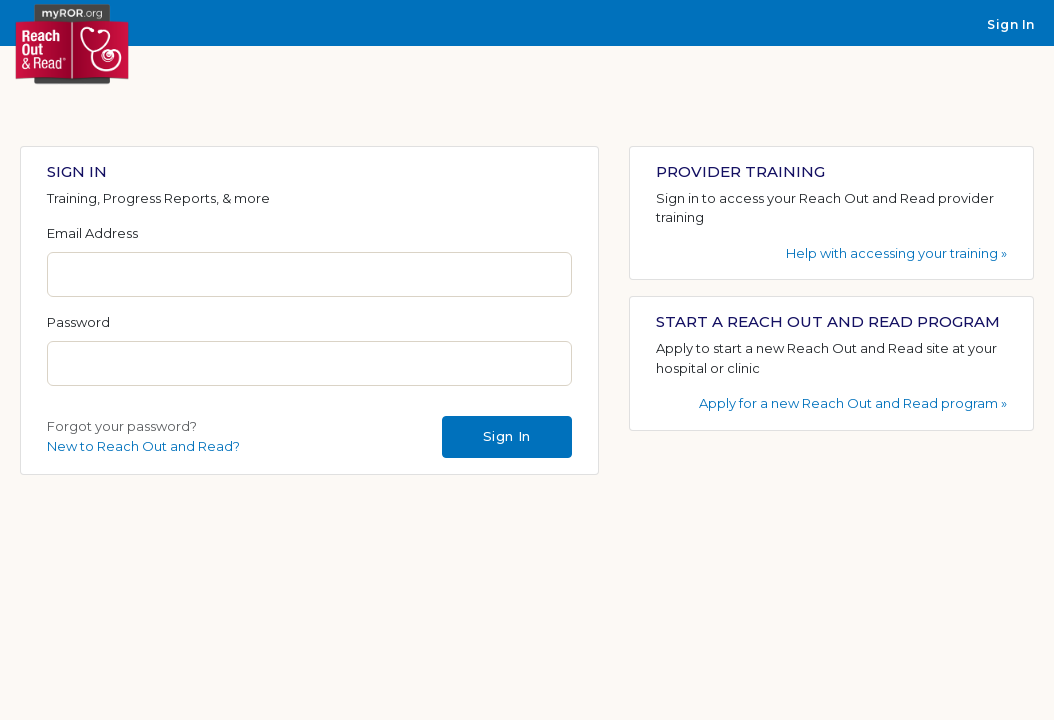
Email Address (92, 233)
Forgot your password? (122, 426)
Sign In (1011, 24)
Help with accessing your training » (896, 253)
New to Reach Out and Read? (143, 446)
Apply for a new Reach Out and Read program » (853, 403)
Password (78, 322)
